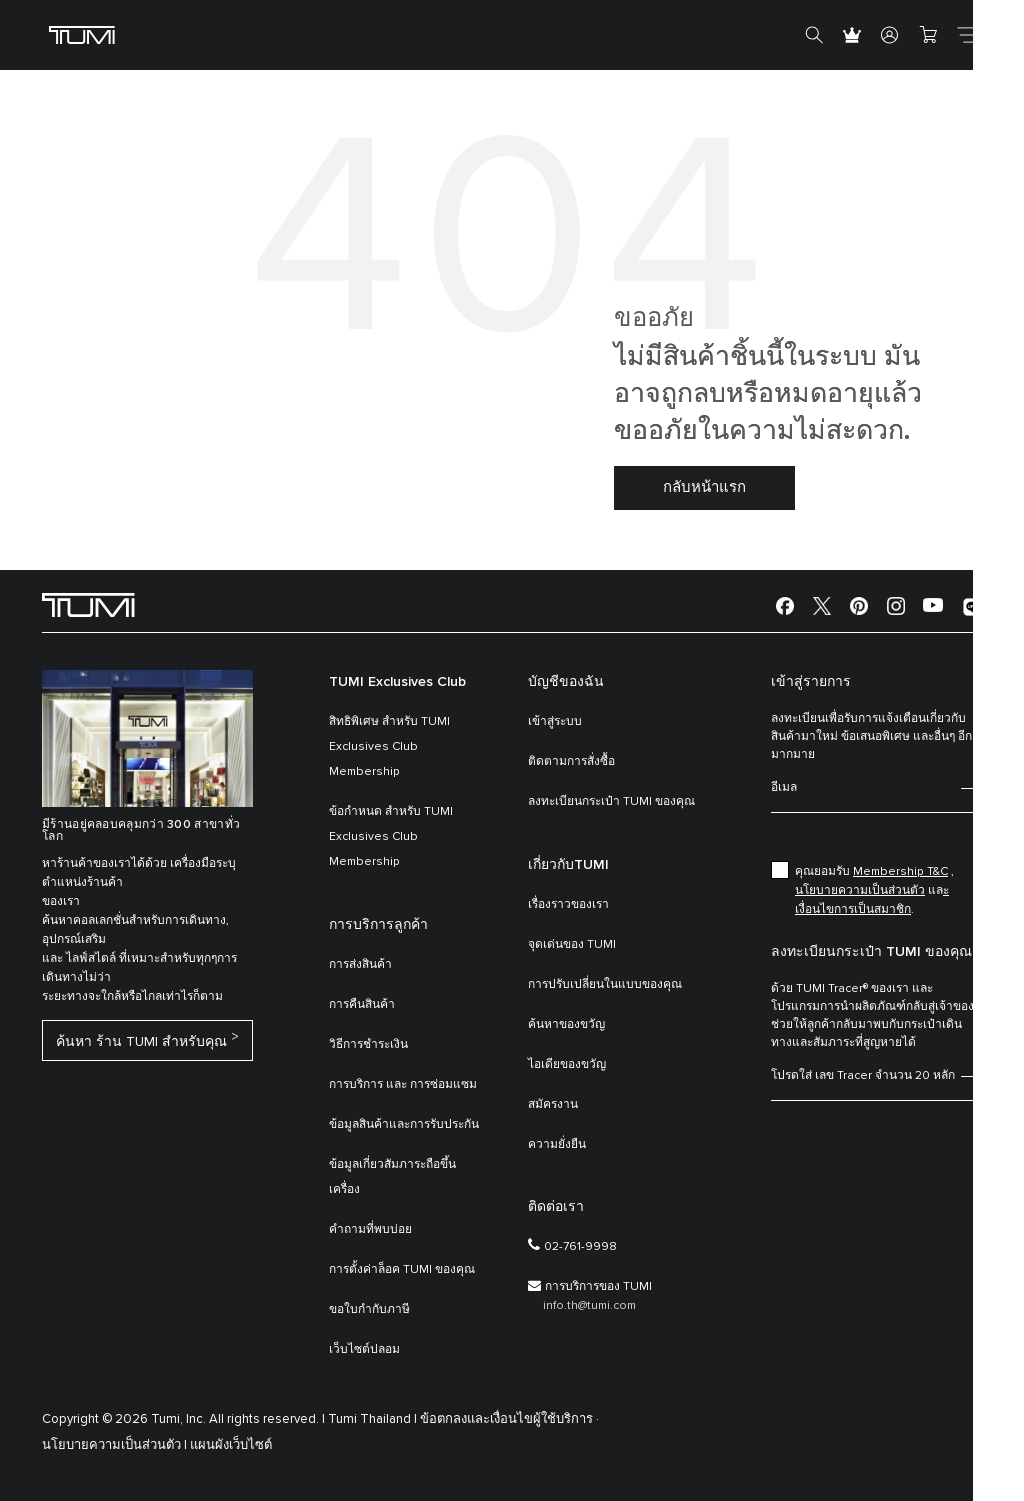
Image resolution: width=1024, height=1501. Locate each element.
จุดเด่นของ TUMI (572, 945)
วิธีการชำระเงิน (368, 1045)
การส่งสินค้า (360, 965)
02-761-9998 (580, 1247)
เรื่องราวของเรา (568, 905)
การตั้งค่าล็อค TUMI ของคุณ (402, 1270)
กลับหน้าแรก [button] (704, 487)
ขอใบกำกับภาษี (369, 1310)
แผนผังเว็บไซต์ (231, 1445)
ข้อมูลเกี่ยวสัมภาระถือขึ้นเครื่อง (392, 1177)
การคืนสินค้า (362, 1005)
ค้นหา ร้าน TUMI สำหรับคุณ (141, 1044)
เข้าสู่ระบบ (555, 722)
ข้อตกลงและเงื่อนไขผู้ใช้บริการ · (509, 1419)
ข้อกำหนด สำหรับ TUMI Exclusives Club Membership (391, 837)
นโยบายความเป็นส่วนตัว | (114, 1445)
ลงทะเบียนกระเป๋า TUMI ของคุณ (611, 802)
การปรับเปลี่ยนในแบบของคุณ (605, 985)
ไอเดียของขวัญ (567, 1065)
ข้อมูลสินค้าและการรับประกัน (404, 1125)
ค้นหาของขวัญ (566, 1025)
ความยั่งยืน (557, 1145)
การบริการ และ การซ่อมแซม (403, 1085)
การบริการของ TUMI (598, 1287)
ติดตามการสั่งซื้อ (571, 762)
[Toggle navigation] (966, 35)
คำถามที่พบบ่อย (370, 1230)
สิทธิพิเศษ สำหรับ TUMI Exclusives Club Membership (389, 747)
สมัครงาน (553, 1105)
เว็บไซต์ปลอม (364, 1350)
